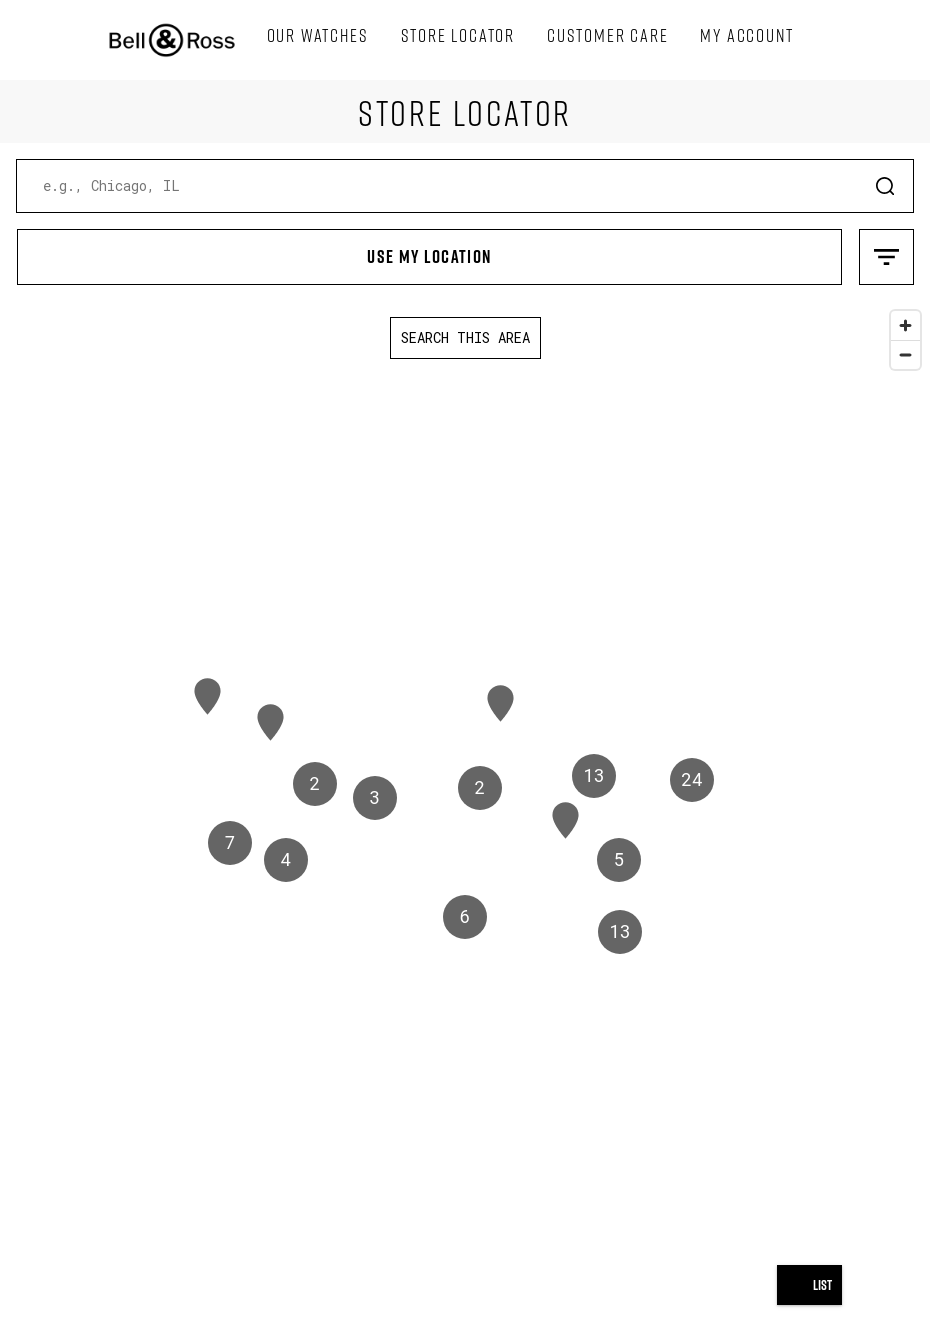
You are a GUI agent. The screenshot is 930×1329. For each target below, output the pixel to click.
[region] (465, 815)
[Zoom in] (905, 325)
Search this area (465, 337)
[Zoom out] (905, 354)
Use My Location (254, 249)
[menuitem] (318, 36)
